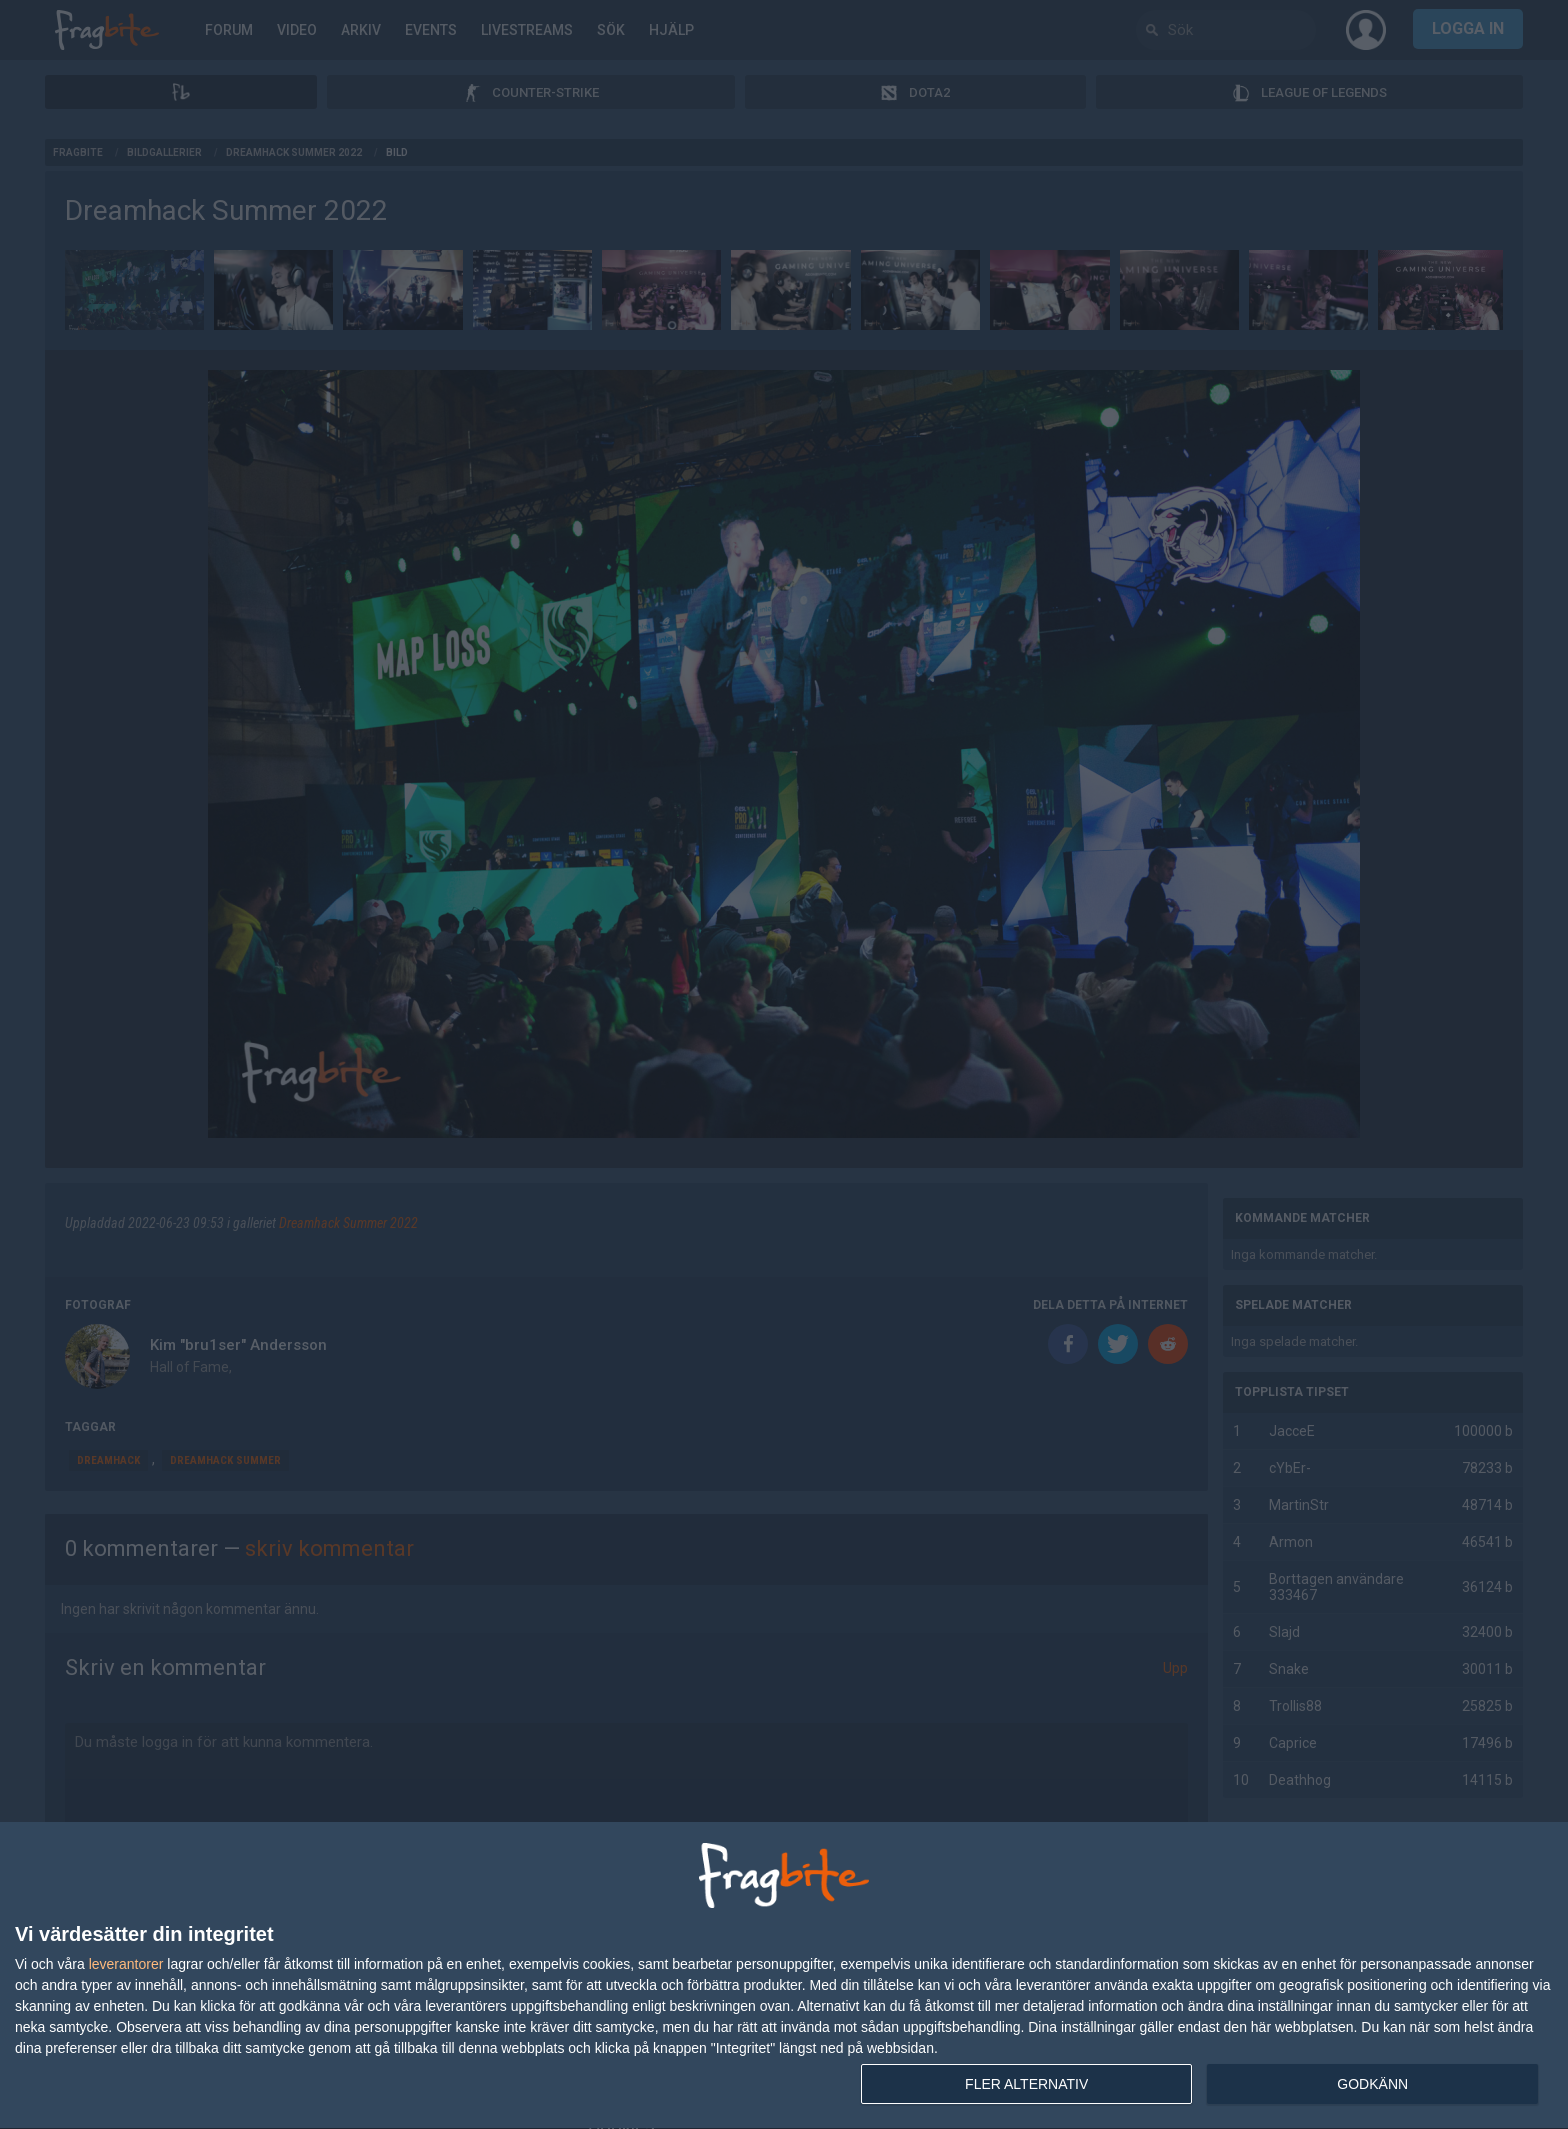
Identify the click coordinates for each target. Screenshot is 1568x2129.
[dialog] (784, 1976)
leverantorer (126, 1964)
